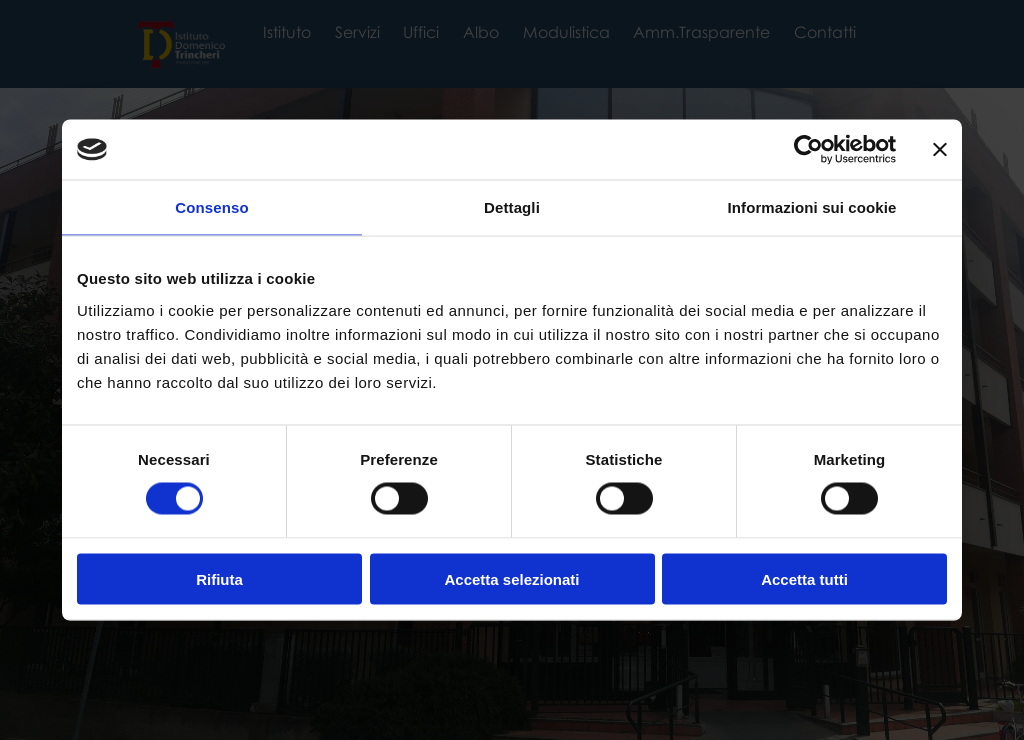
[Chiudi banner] (940, 150)
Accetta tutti (804, 578)
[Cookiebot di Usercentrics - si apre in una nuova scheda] (808, 150)
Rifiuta (219, 578)
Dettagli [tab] (512, 207)
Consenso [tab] (211, 207)
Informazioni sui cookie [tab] (812, 207)
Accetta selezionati (511, 578)
